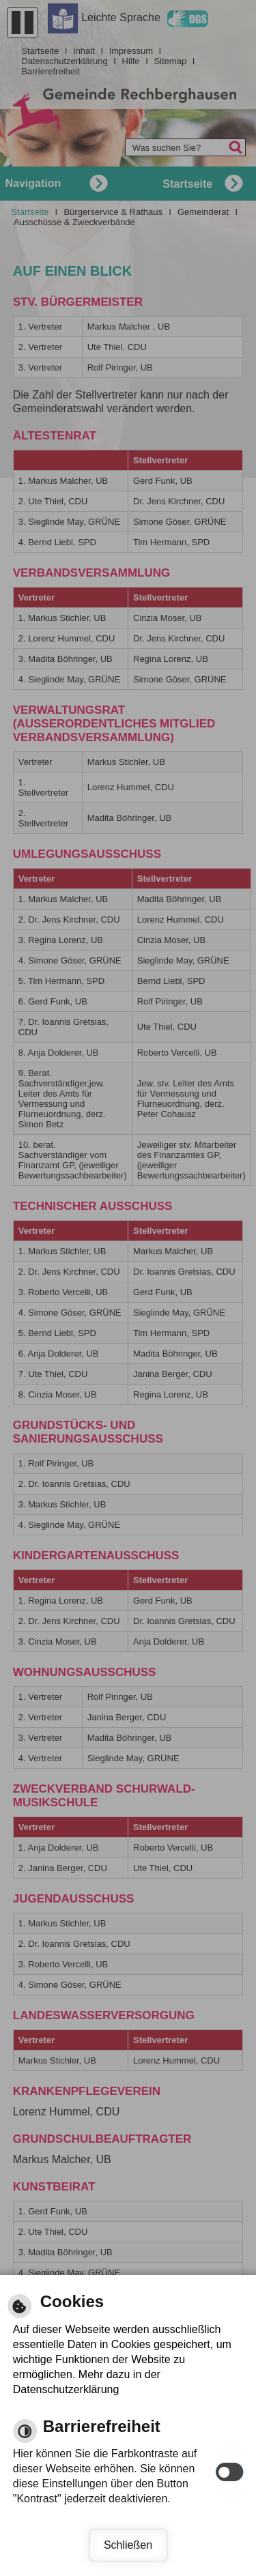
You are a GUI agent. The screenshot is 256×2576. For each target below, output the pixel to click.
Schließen (128, 2545)
